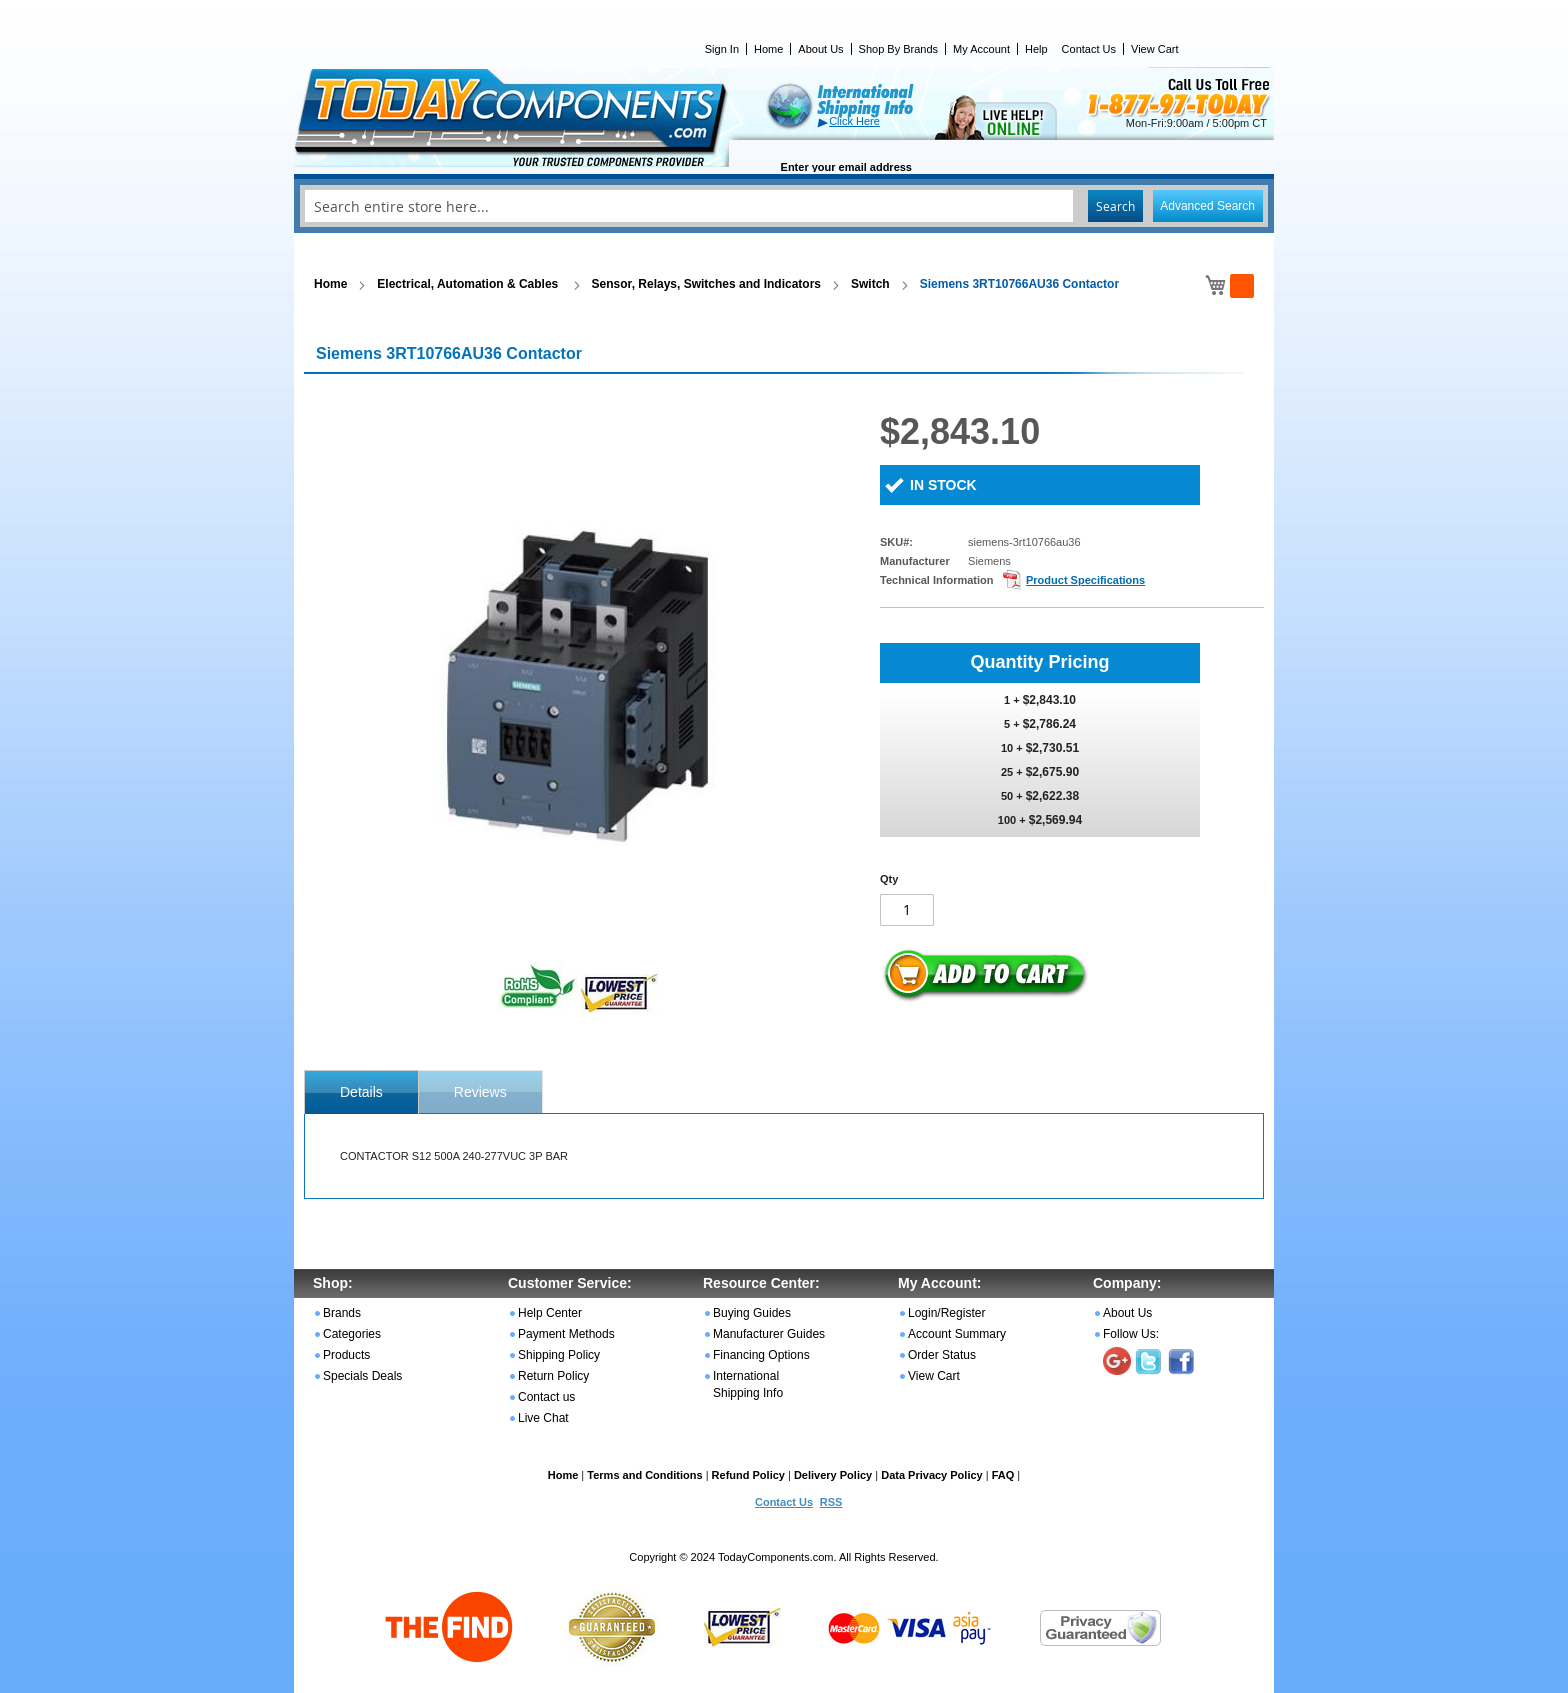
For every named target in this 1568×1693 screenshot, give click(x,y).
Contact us (546, 1397)
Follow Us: (1131, 1334)
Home (768, 49)
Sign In (722, 49)
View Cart (1154, 49)
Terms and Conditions (644, 1475)
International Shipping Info (748, 1384)
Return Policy (553, 1376)
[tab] (361, 1092)
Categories (352, 1334)
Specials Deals (362, 1376)
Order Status (942, 1355)
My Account (981, 49)
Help (1036, 49)
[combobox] (784, 206)
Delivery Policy (833, 1475)
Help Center (550, 1313)
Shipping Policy (559, 1355)
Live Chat (543, 1418)
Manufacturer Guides (769, 1334)
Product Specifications (1085, 580)
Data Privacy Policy (932, 1475)
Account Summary (957, 1334)
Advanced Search (1207, 206)
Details (361, 1092)
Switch (870, 284)
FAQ (1003, 1475)
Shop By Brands (899, 49)
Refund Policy (748, 1475)
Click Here (854, 121)
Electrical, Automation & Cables (469, 284)
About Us (820, 49)
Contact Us (1089, 49)
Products (346, 1355)
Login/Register (946, 1313)
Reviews (480, 1092)
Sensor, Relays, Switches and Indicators (706, 284)
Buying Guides (752, 1313)
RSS (831, 1502)
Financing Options (761, 1355)
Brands (342, 1313)
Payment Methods (566, 1334)
